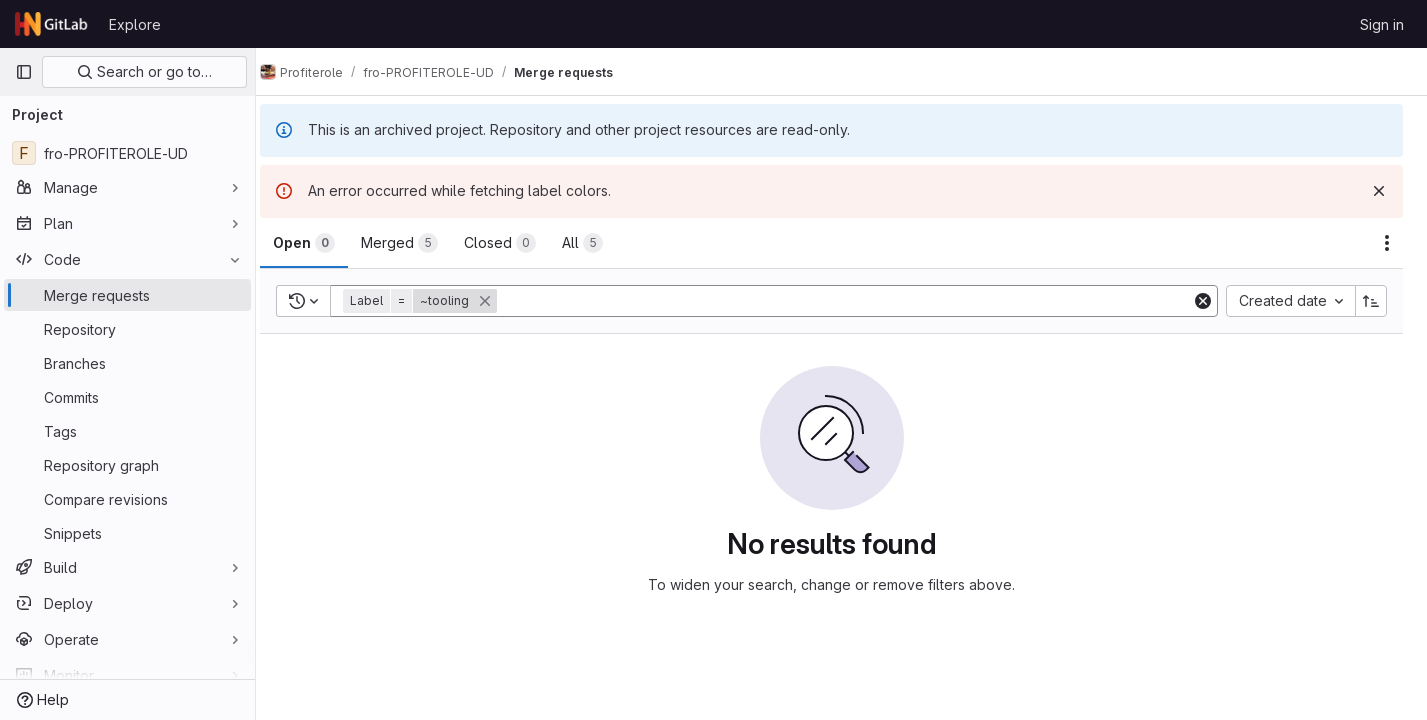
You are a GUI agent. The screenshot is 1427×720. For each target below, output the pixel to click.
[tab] (324, 243)
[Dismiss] (1379, 191)
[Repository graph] (127, 465)
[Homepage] (52, 24)
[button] (442, 301)
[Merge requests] (127, 295)
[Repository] (127, 329)
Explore (135, 24)
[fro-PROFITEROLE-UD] (127, 153)
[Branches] (127, 363)
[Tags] (127, 431)
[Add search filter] (856, 301)
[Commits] (127, 397)
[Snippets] (127, 533)
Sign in (1382, 24)
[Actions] (1387, 243)
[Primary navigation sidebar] (24, 72)
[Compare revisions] (127, 499)
